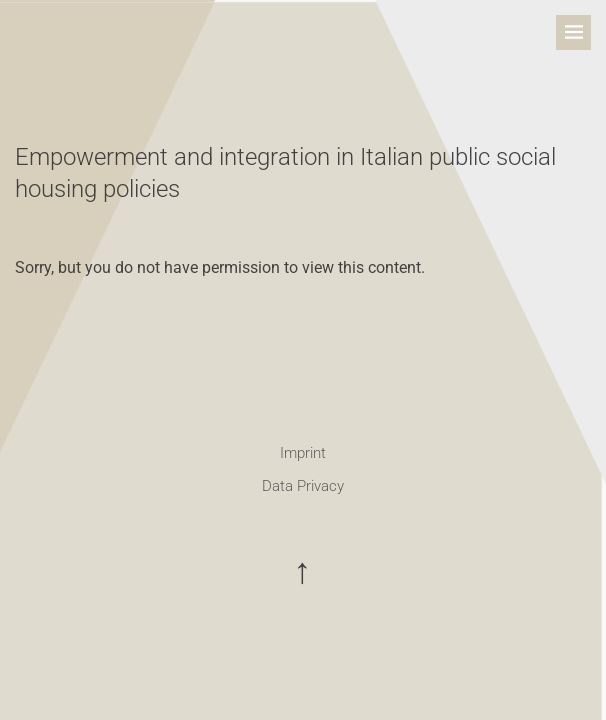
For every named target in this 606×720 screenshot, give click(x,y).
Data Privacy (303, 486)
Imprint (303, 453)
